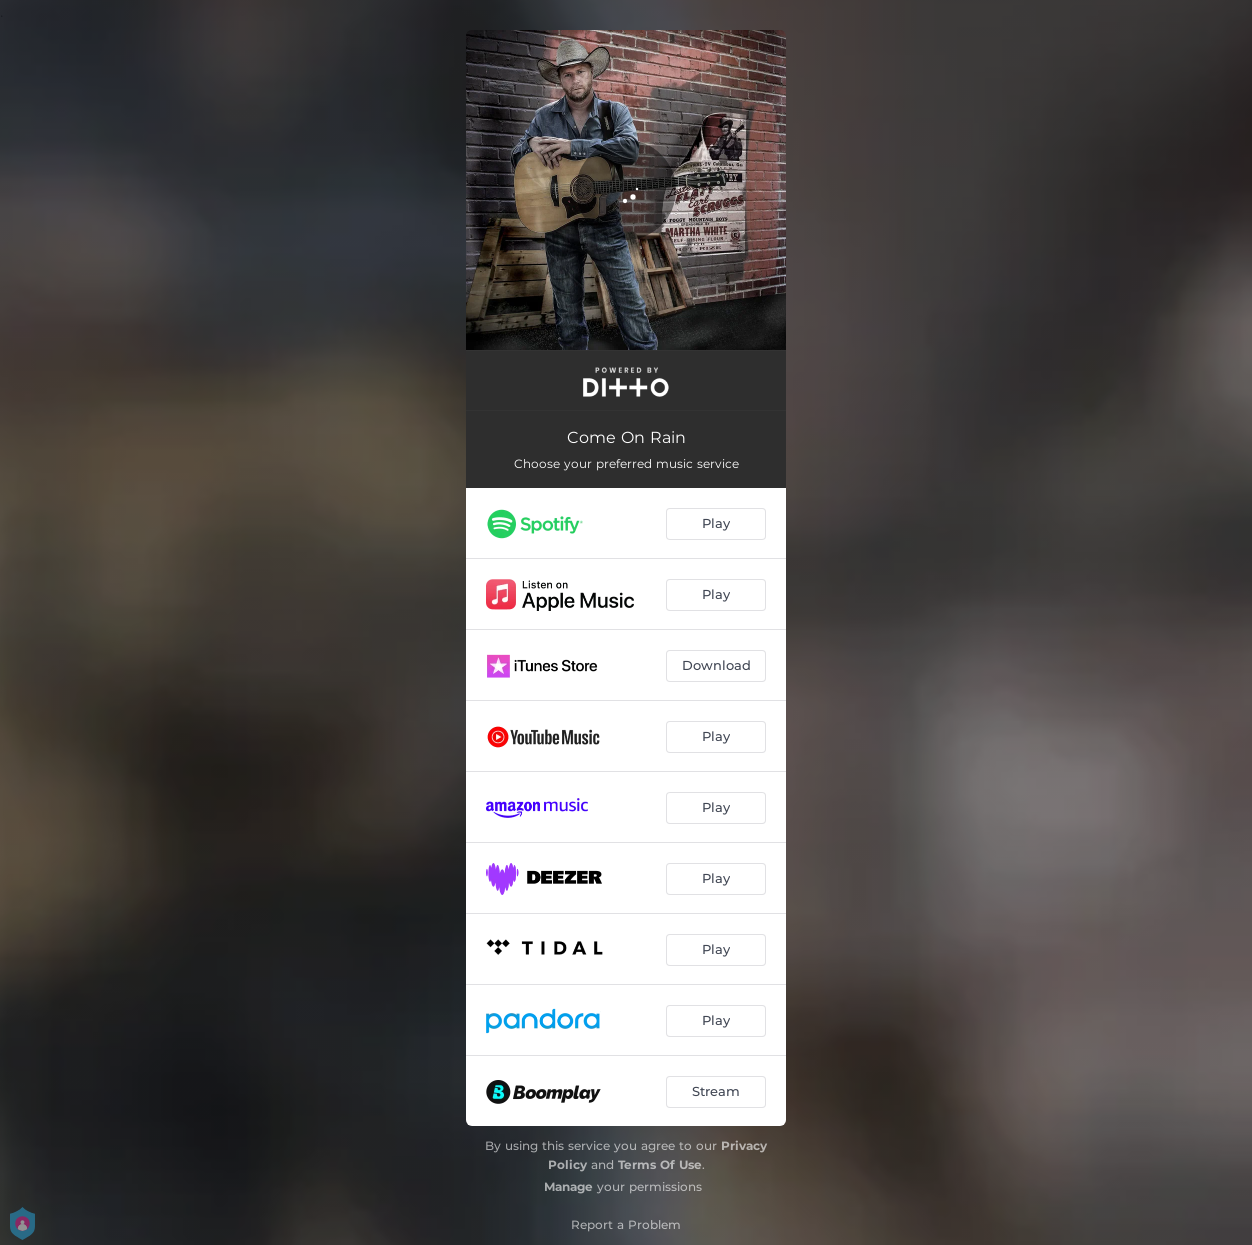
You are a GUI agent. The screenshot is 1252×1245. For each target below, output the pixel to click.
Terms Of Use (660, 1164)
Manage (568, 1186)
